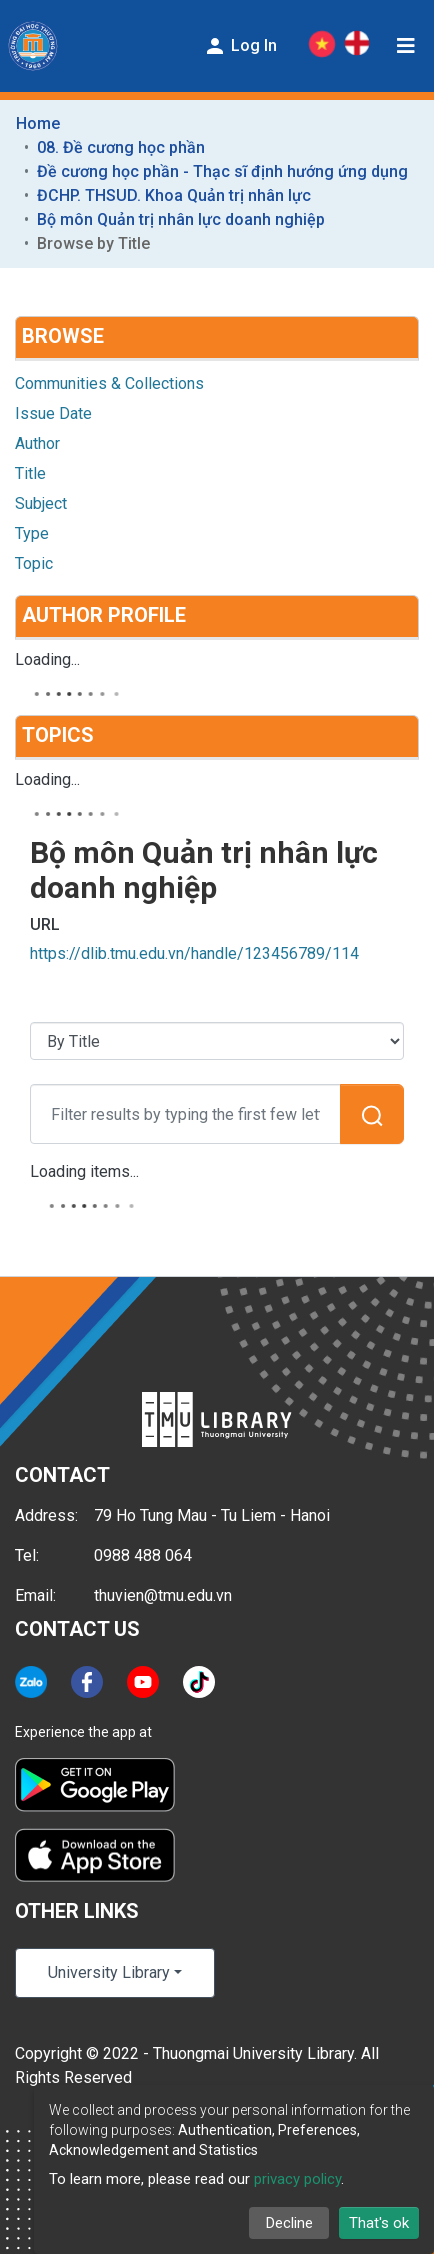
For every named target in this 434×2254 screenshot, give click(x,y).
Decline (289, 2223)
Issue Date (53, 413)
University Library (109, 1972)
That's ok (379, 2223)
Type (32, 533)
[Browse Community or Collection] (217, 1041)
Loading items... (84, 1171)
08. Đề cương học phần (121, 147)
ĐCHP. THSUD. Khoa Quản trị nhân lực (174, 195)
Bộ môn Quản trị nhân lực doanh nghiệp (181, 219)
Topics (58, 735)
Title (30, 473)
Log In (240, 46)
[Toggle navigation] (406, 46)
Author (37, 443)
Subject (41, 503)
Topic (34, 563)
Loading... (47, 659)
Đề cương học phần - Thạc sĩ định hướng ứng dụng (222, 171)
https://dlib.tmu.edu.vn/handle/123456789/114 (194, 953)
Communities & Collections (109, 383)
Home (38, 123)
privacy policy (297, 2179)
